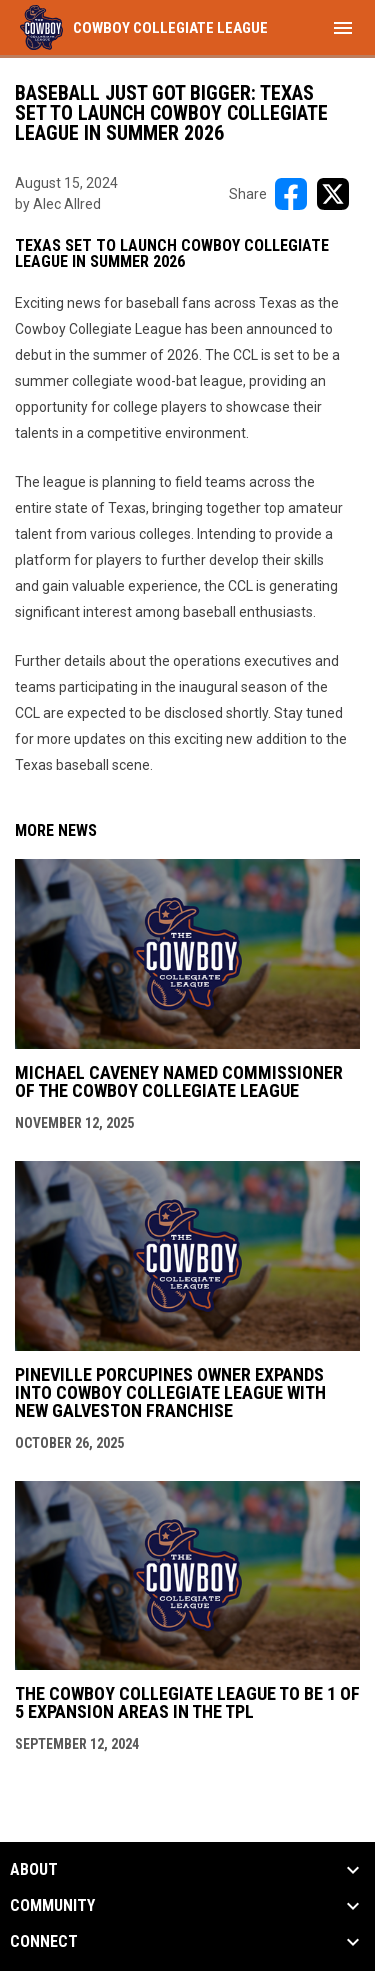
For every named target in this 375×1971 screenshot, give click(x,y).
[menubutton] (343, 28)
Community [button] (52, 1906)
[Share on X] (333, 194)
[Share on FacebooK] (291, 194)
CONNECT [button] (44, 1942)
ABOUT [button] (34, 1870)
